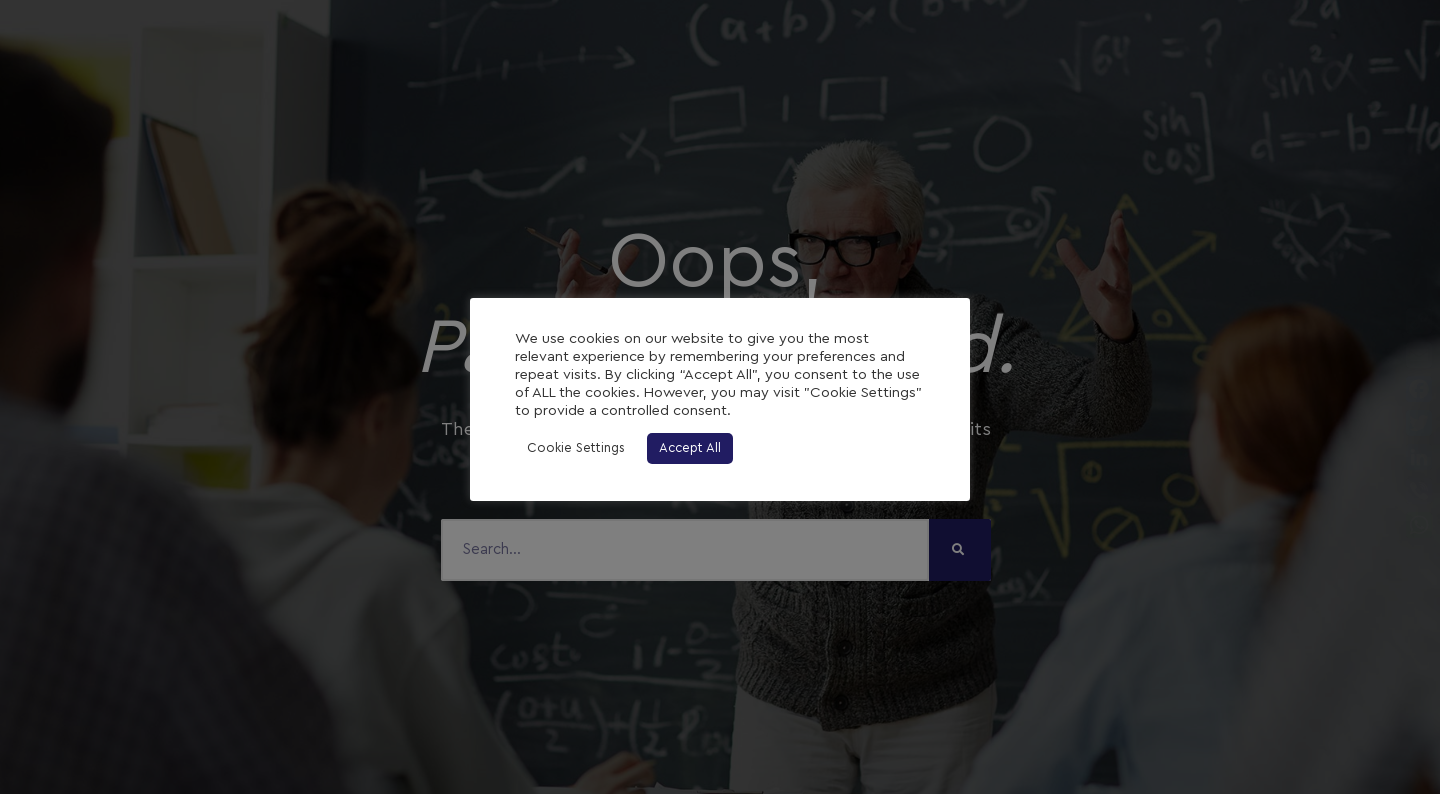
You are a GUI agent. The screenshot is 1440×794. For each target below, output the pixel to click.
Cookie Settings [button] (576, 448)
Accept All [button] (690, 448)
